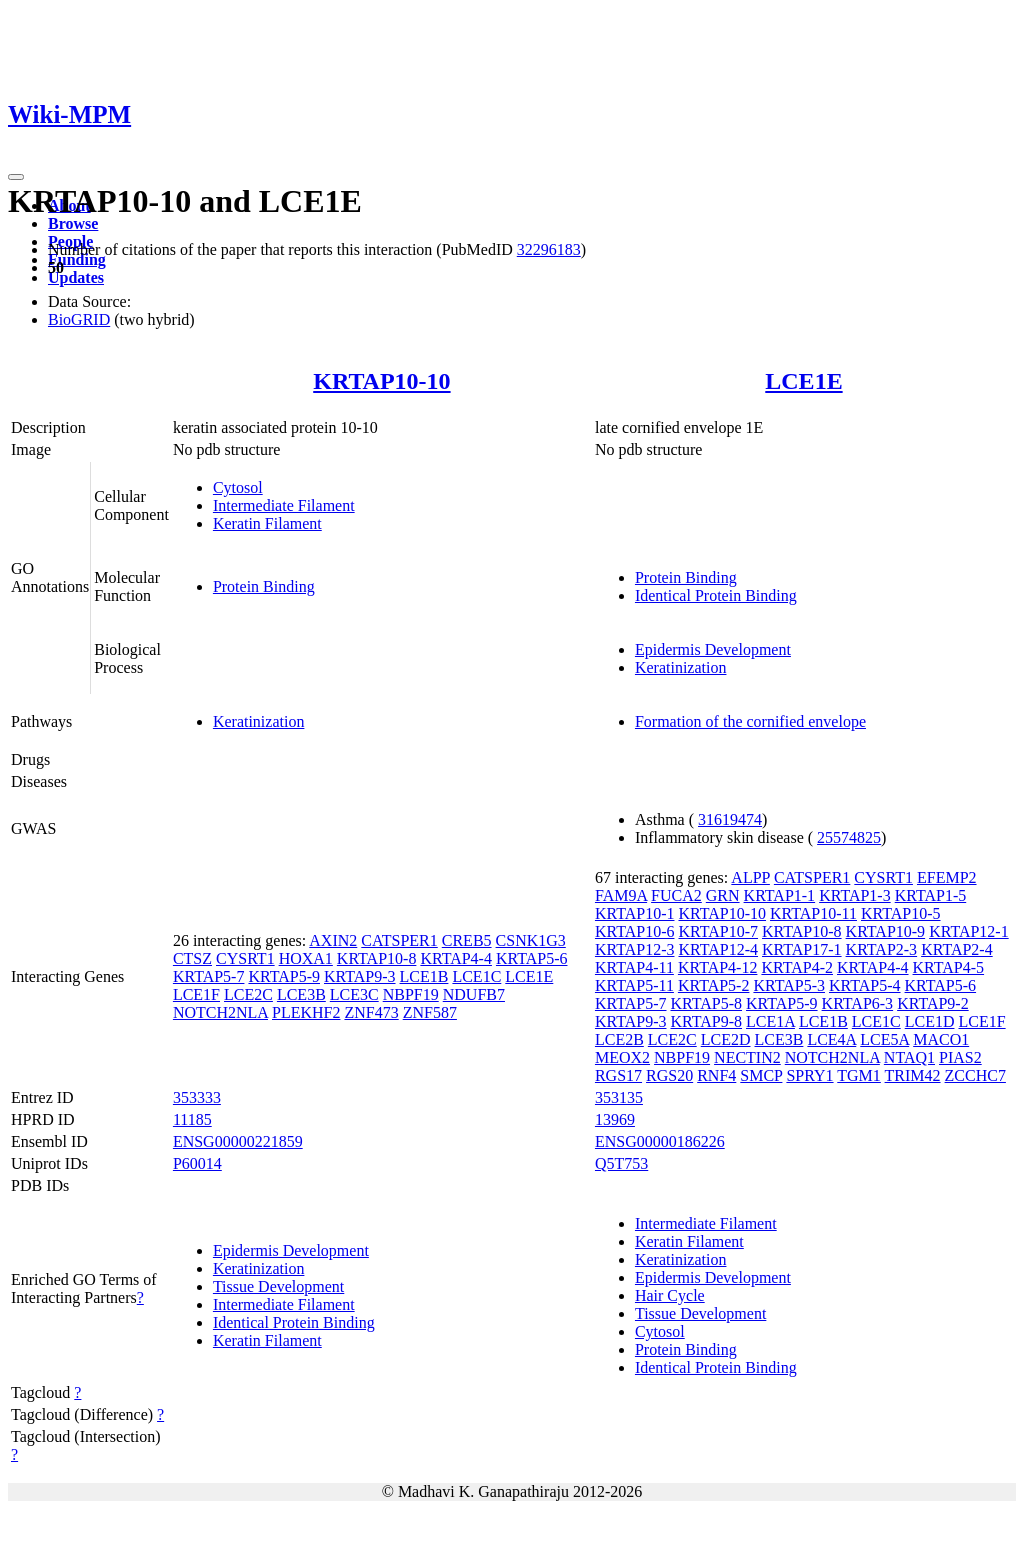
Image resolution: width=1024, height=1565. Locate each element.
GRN (723, 895)
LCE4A (831, 1039)
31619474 (730, 819)
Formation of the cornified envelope (750, 721)
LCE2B (619, 1039)
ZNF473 (371, 1012)
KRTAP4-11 (634, 967)
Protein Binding (264, 586)
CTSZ (192, 958)
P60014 (197, 1163)
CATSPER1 (399, 940)
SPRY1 (809, 1075)
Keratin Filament (267, 523)
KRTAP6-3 (858, 1003)
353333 (197, 1097)
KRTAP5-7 (209, 976)
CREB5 (467, 940)
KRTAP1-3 (855, 895)
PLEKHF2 (306, 1012)
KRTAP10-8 (377, 958)
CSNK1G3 (531, 940)
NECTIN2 (747, 1057)
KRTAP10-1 (635, 913)
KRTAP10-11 (813, 913)
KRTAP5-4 (865, 985)
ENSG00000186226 (660, 1141)
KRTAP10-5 (901, 913)
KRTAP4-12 (718, 967)
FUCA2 (676, 895)
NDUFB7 (474, 994)
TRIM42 (913, 1075)
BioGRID (79, 319)
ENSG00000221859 (238, 1141)
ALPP (750, 877)
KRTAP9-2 (933, 1003)
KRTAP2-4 (957, 949)
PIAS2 (960, 1057)
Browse (73, 223)
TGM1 (859, 1075)
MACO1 (941, 1039)
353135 (619, 1097)
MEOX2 (622, 1057)
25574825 (849, 837)
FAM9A (621, 895)
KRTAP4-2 (797, 967)
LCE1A (770, 1021)
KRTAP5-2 (714, 985)
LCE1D (930, 1021)
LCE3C (354, 994)
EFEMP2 (947, 877)
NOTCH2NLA (220, 1012)
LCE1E (803, 381)
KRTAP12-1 (969, 931)
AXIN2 (333, 940)
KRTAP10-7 (718, 931)
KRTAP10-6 (635, 931)
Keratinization (681, 667)
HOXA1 (306, 958)
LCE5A (884, 1039)
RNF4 (716, 1075)
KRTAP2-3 (882, 949)
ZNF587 (430, 1012)
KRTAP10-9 (886, 931)
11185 (192, 1119)
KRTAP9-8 (706, 1021)
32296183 (549, 249)
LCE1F (196, 994)
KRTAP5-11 (634, 985)
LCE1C (476, 976)
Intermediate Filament (284, 505)
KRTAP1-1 (780, 895)
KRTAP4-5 (949, 967)
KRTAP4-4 (456, 958)
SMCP (761, 1075)
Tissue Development (278, 1286)
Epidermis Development (713, 649)
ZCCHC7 (975, 1075)
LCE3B (301, 994)
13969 (615, 1119)
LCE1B (424, 976)
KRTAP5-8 (706, 1003)
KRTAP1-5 (931, 895)
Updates (76, 277)
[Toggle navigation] (16, 177)
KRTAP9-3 (360, 976)
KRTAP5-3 (789, 985)
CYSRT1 (245, 958)
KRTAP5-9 (284, 976)
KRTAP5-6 (532, 958)
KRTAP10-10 (381, 381)
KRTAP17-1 (802, 949)
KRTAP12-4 (718, 949)
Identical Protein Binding (716, 595)
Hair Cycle (670, 1295)
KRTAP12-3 (635, 949)
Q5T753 (621, 1163)
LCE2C (248, 994)
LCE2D (726, 1039)
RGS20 (669, 1075)
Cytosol (238, 487)
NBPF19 (411, 994)
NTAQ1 (909, 1057)
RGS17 (618, 1075)
